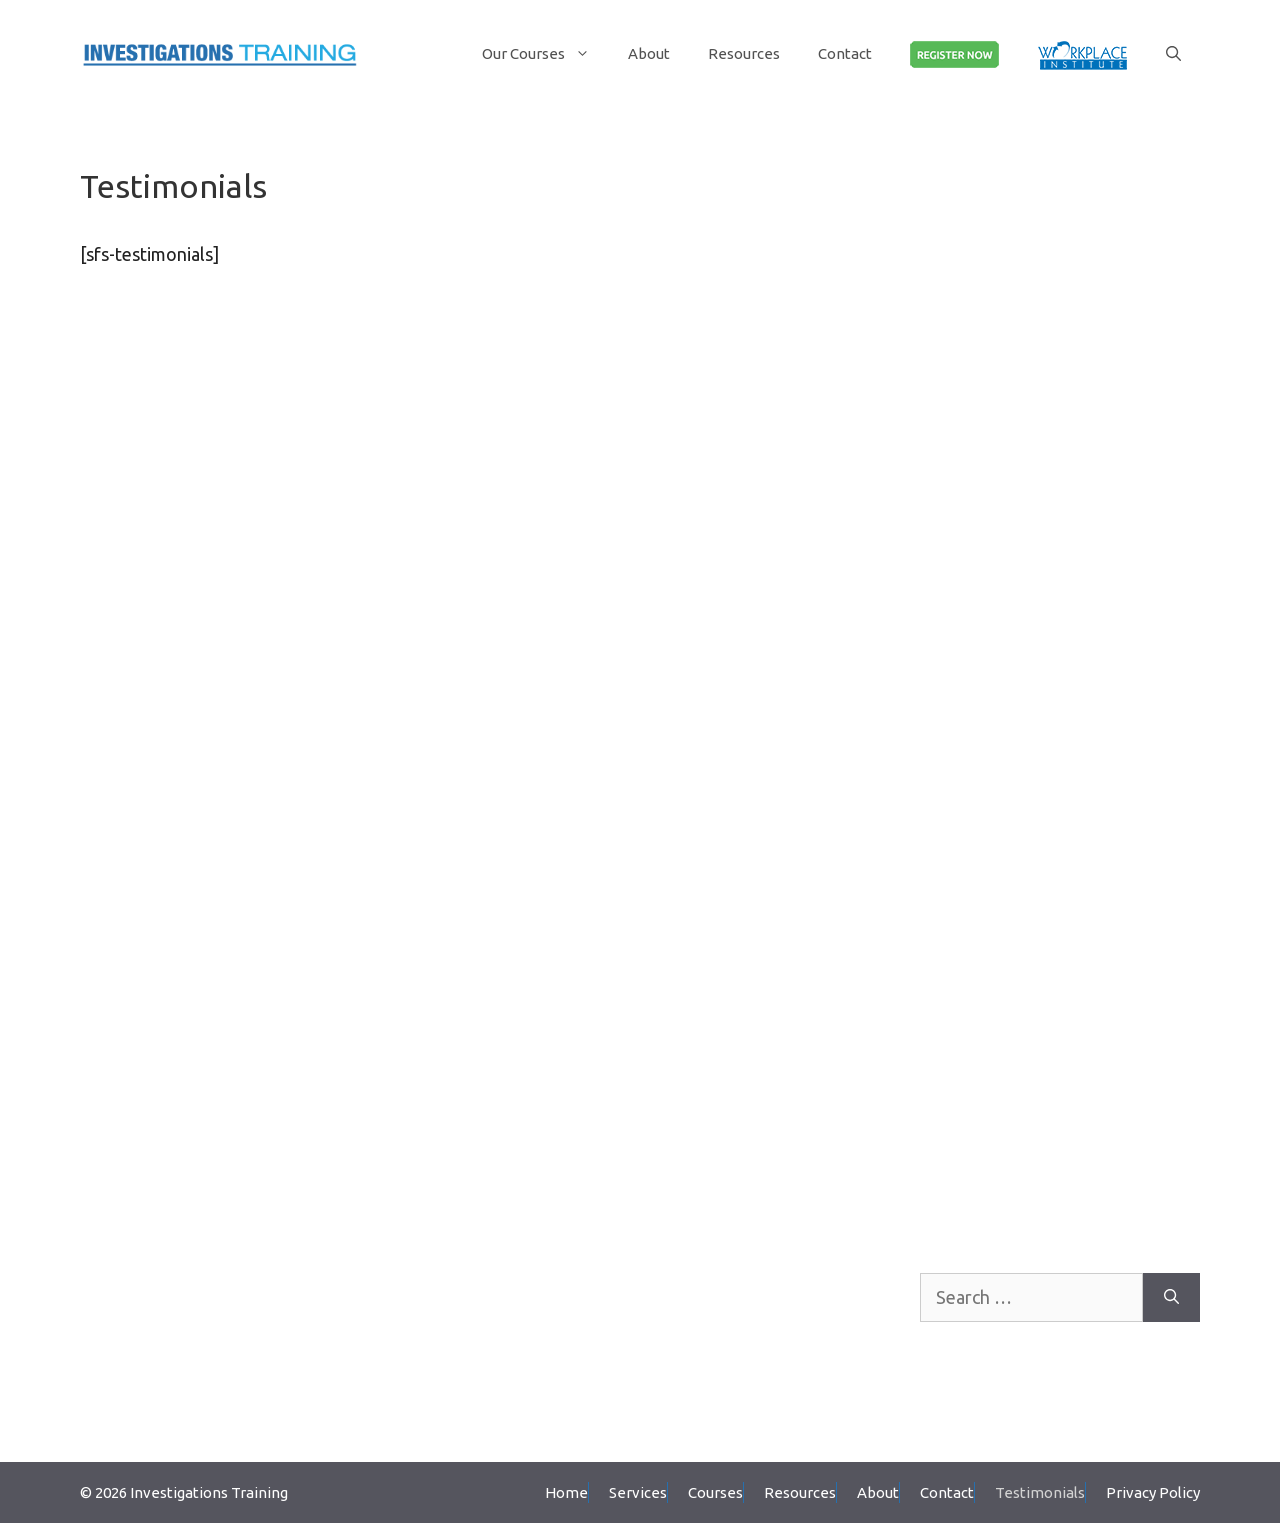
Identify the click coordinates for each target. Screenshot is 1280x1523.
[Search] (1171, 1297)
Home (566, 1492)
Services (638, 1492)
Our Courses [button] (545, 53)
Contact (845, 53)
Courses (715, 1492)
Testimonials (1040, 1492)
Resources (744, 53)
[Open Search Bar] (1173, 53)
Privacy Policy (1153, 1492)
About (649, 53)
